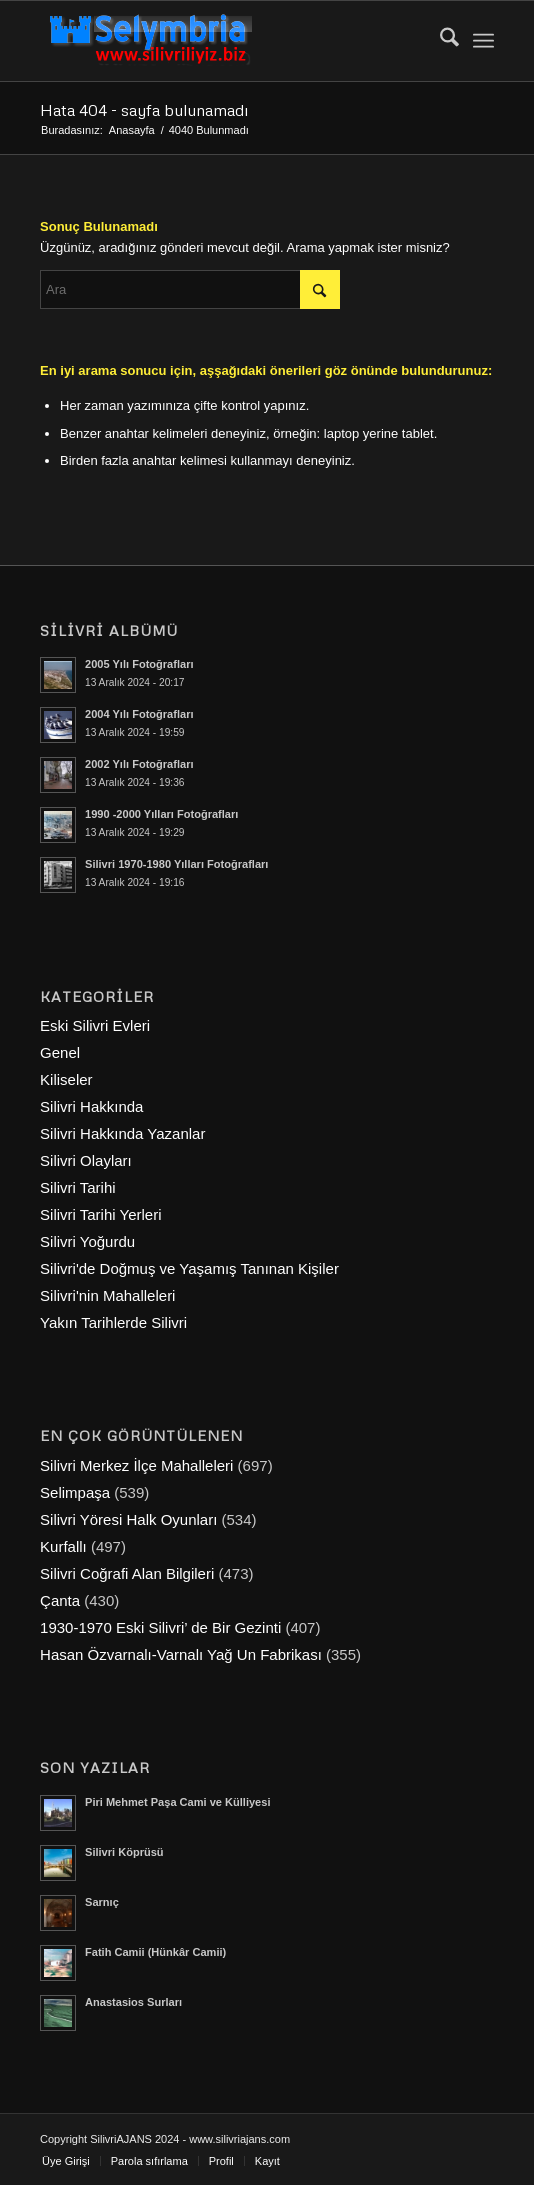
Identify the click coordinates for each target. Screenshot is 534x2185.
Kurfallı (63, 1546)
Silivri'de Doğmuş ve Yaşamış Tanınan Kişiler (189, 1268)
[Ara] (439, 41)
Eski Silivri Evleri (95, 1025)
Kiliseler (66, 1079)
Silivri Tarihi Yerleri (100, 1214)
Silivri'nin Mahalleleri (107, 1295)
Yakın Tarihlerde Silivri (113, 1322)
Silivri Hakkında (91, 1106)
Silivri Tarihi (78, 1187)
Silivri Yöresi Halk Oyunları (128, 1519)
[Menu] (483, 41)
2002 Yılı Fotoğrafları (139, 764)
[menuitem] (439, 41)
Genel (60, 1052)
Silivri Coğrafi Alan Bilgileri (127, 1573)
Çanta (60, 1600)
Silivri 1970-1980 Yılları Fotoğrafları (176, 864)
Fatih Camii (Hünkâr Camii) (155, 1952)
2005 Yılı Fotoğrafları (139, 664)
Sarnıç (102, 1902)
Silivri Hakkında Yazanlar (122, 1133)
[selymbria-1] (221, 41)
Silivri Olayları (86, 1160)
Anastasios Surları (133, 2002)
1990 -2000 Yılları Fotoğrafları (161, 814)
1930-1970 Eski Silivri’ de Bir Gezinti (160, 1627)
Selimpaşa (75, 1492)
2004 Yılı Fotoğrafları (139, 714)
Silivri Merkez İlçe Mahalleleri (136, 1465)
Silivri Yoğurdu (87, 1241)
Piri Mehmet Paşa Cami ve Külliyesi (177, 1802)
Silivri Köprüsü (124, 1852)
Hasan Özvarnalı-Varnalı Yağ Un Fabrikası (181, 1654)
